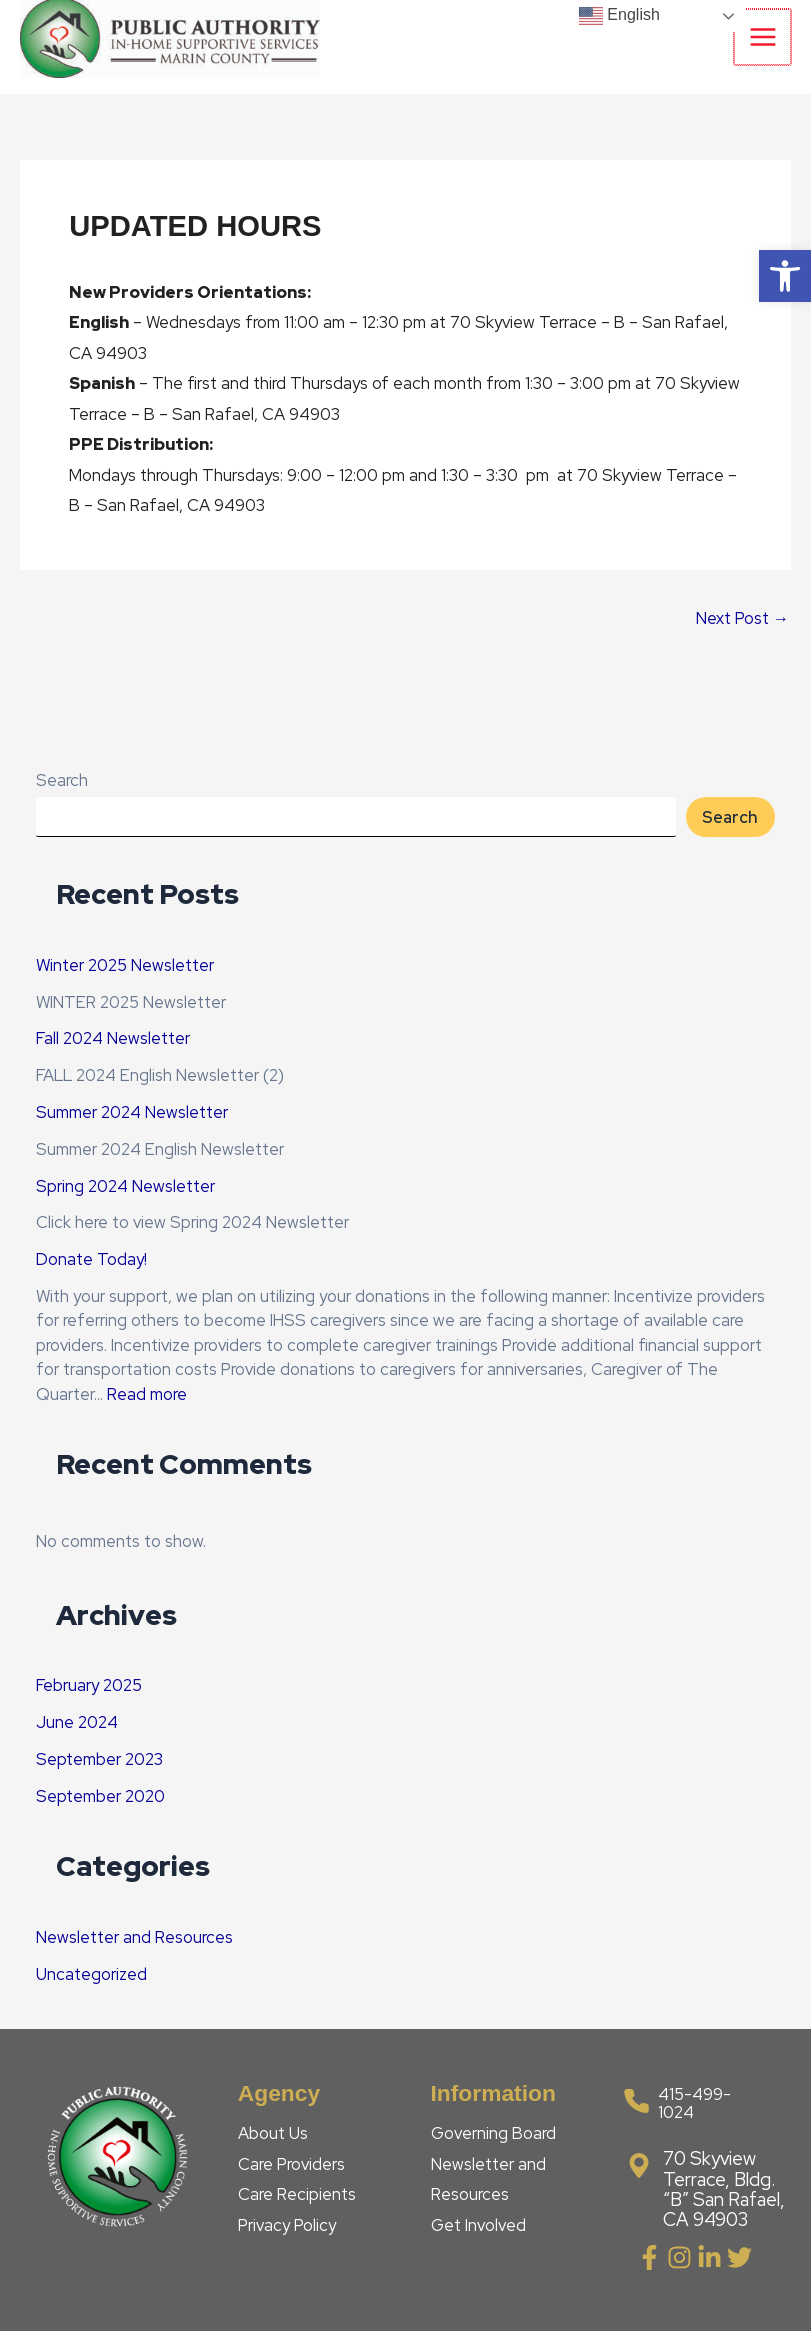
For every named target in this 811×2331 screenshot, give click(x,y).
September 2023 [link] (99, 1759)
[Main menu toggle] (763, 37)
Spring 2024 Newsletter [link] (125, 1186)
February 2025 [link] (89, 1685)
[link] (785, 276)
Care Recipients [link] (297, 2194)
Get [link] (448, 2225)
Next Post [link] (742, 618)
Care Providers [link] (291, 2164)
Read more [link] (147, 1394)
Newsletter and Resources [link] (134, 1937)
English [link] (619, 16)
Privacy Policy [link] (287, 2225)
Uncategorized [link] (91, 1974)
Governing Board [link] (493, 2133)
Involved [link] (495, 2225)
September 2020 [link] (100, 1796)
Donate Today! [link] (91, 1259)
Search (62, 780)
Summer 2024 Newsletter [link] (132, 1112)
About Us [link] (273, 2133)
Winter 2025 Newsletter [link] (125, 965)
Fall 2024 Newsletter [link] (113, 1038)
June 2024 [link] (77, 1722)
